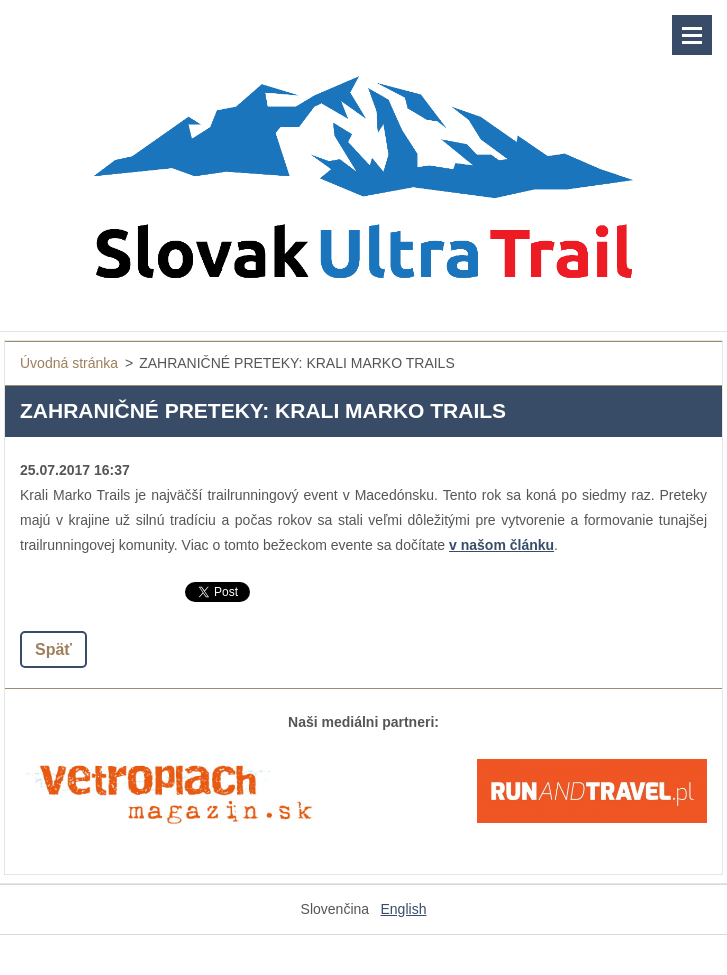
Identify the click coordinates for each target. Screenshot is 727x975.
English (404, 909)
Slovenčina (335, 909)
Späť (53, 649)
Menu (692, 35)
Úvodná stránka (69, 363)
